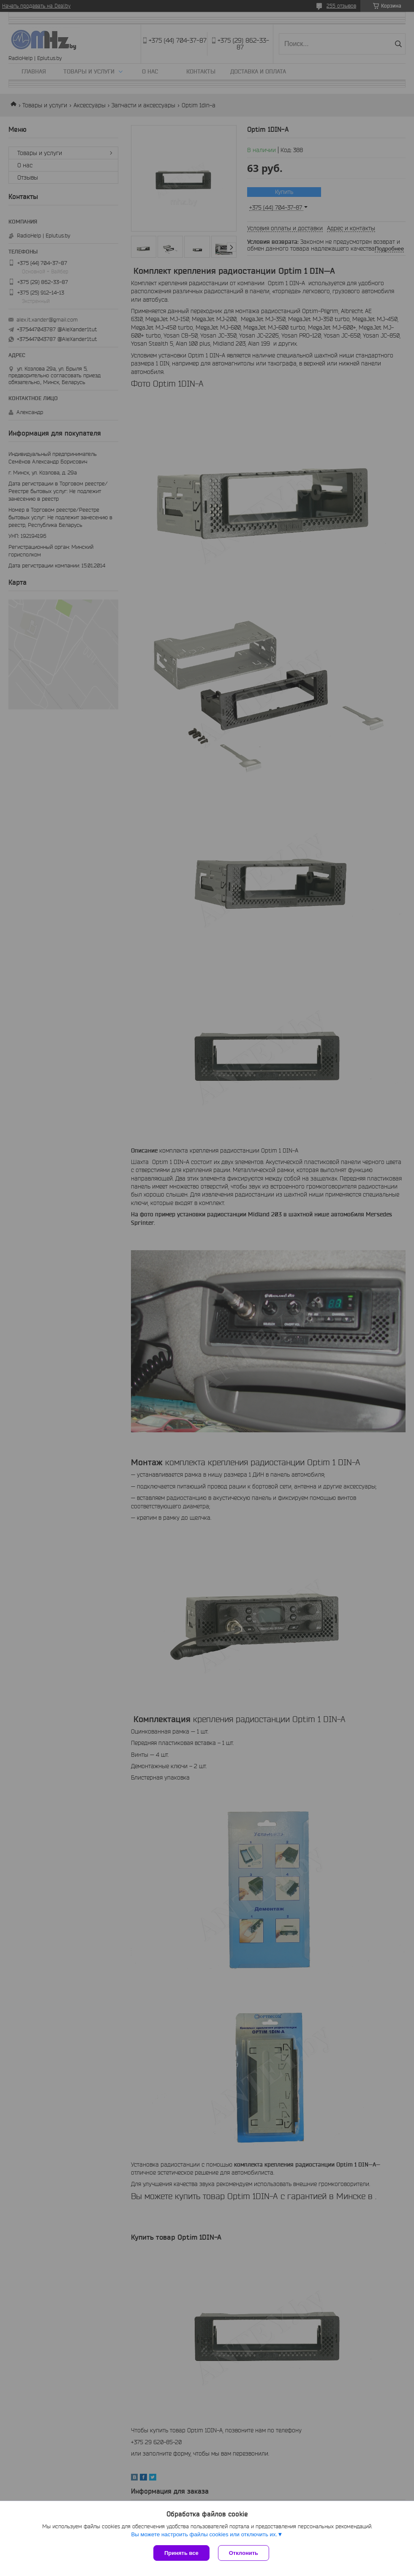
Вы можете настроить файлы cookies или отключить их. (204, 2534)
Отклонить (243, 2553)
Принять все (181, 2553)
